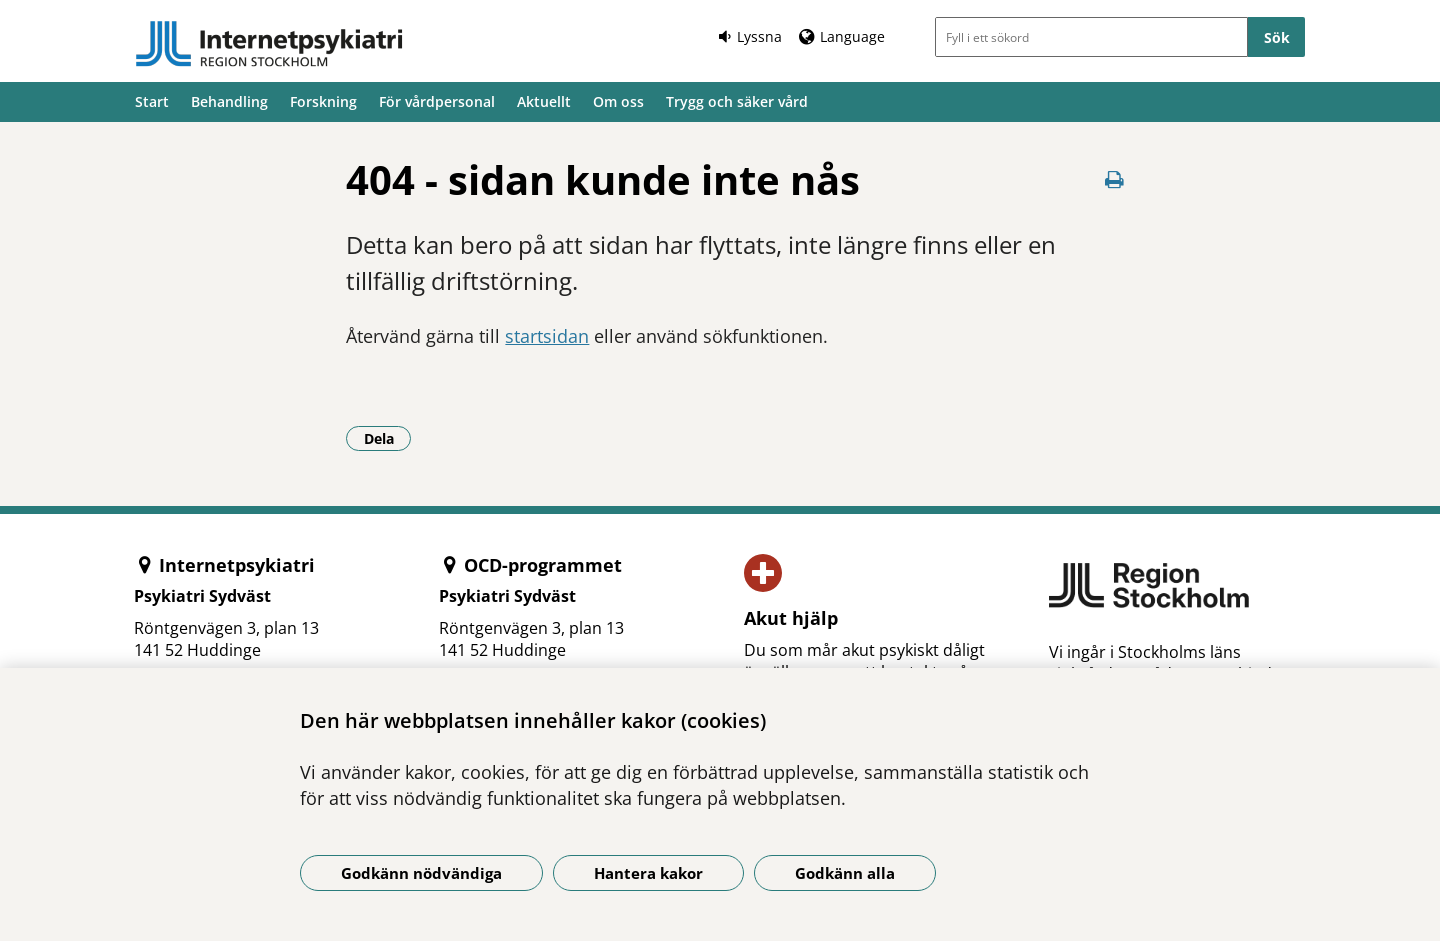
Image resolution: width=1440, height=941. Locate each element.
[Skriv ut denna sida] (1115, 179)
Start (152, 101)
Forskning (323, 101)
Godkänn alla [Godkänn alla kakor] (845, 873)
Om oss (618, 101)
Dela (388, 438)
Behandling (229, 101)
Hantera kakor (648, 873)
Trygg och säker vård (737, 101)
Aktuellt (544, 101)
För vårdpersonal (437, 101)
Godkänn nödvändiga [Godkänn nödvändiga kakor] (421, 873)
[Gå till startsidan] (269, 44)
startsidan (547, 336)
